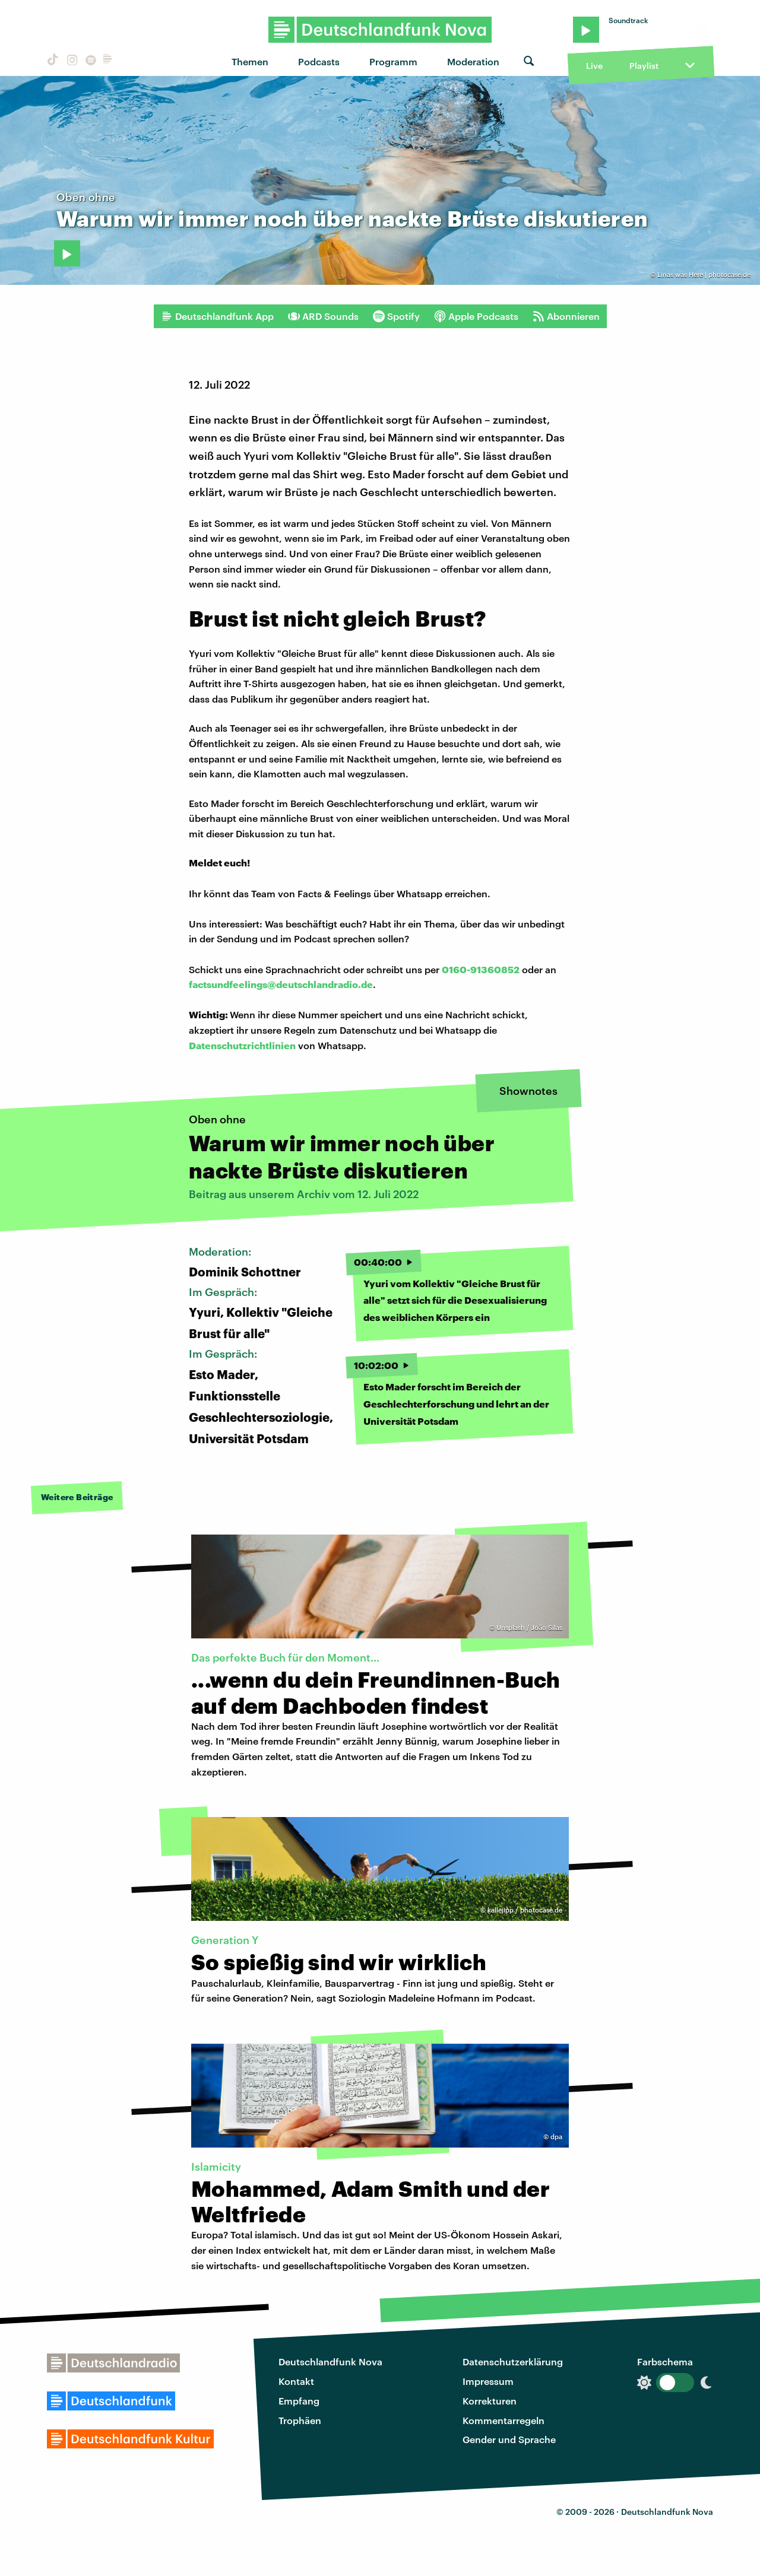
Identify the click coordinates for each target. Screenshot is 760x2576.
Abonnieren (566, 316)
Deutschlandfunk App (217, 316)
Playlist (643, 66)
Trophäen (299, 2420)
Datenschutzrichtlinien (242, 1045)
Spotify (396, 316)
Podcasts (319, 61)
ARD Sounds (323, 316)
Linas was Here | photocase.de (703, 274)
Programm (393, 61)
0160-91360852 (481, 969)
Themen (250, 61)
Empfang (298, 2400)
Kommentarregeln (503, 2420)
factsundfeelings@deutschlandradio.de (281, 984)
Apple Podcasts (476, 316)
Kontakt (296, 2381)
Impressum (488, 2381)
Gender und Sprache (509, 2439)
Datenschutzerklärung (513, 2361)
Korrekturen (490, 2400)
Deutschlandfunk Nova (330, 2361)
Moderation (473, 61)
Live (594, 66)
